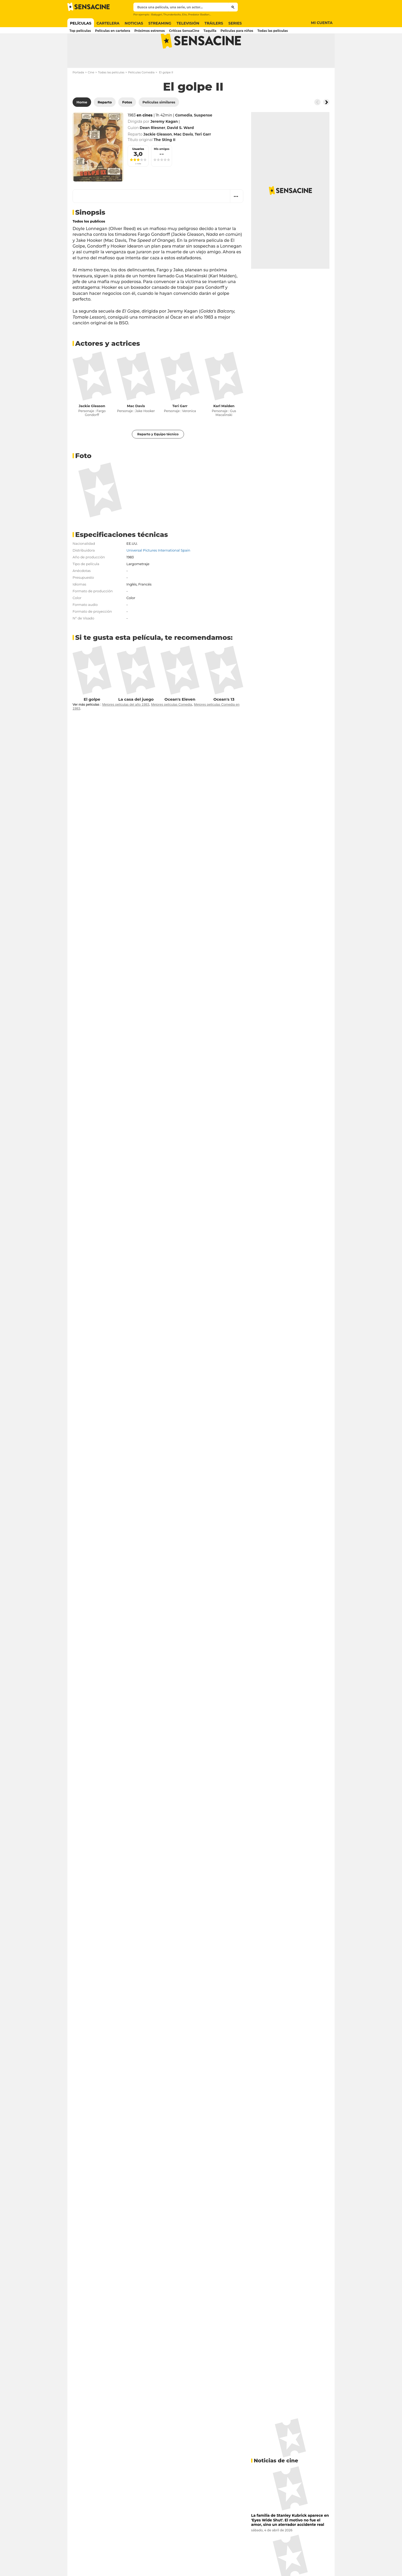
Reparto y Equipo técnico (158, 455)
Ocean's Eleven (179, 719)
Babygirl (156, 14)
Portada (78, 93)
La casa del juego (136, 719)
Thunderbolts (172, 14)
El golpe (92, 719)
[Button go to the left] (317, 123)
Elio (184, 14)
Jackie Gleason (92, 426)
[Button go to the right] (326, 123)
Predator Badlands (200, 14)
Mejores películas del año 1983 (125, 725)
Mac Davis (136, 426)
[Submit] (233, 7)
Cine (91, 93)
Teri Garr (179, 426)
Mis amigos (161, 169)
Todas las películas (111, 93)
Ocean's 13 (223, 719)
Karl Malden (223, 426)
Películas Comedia (141, 93)
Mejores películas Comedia (171, 725)
